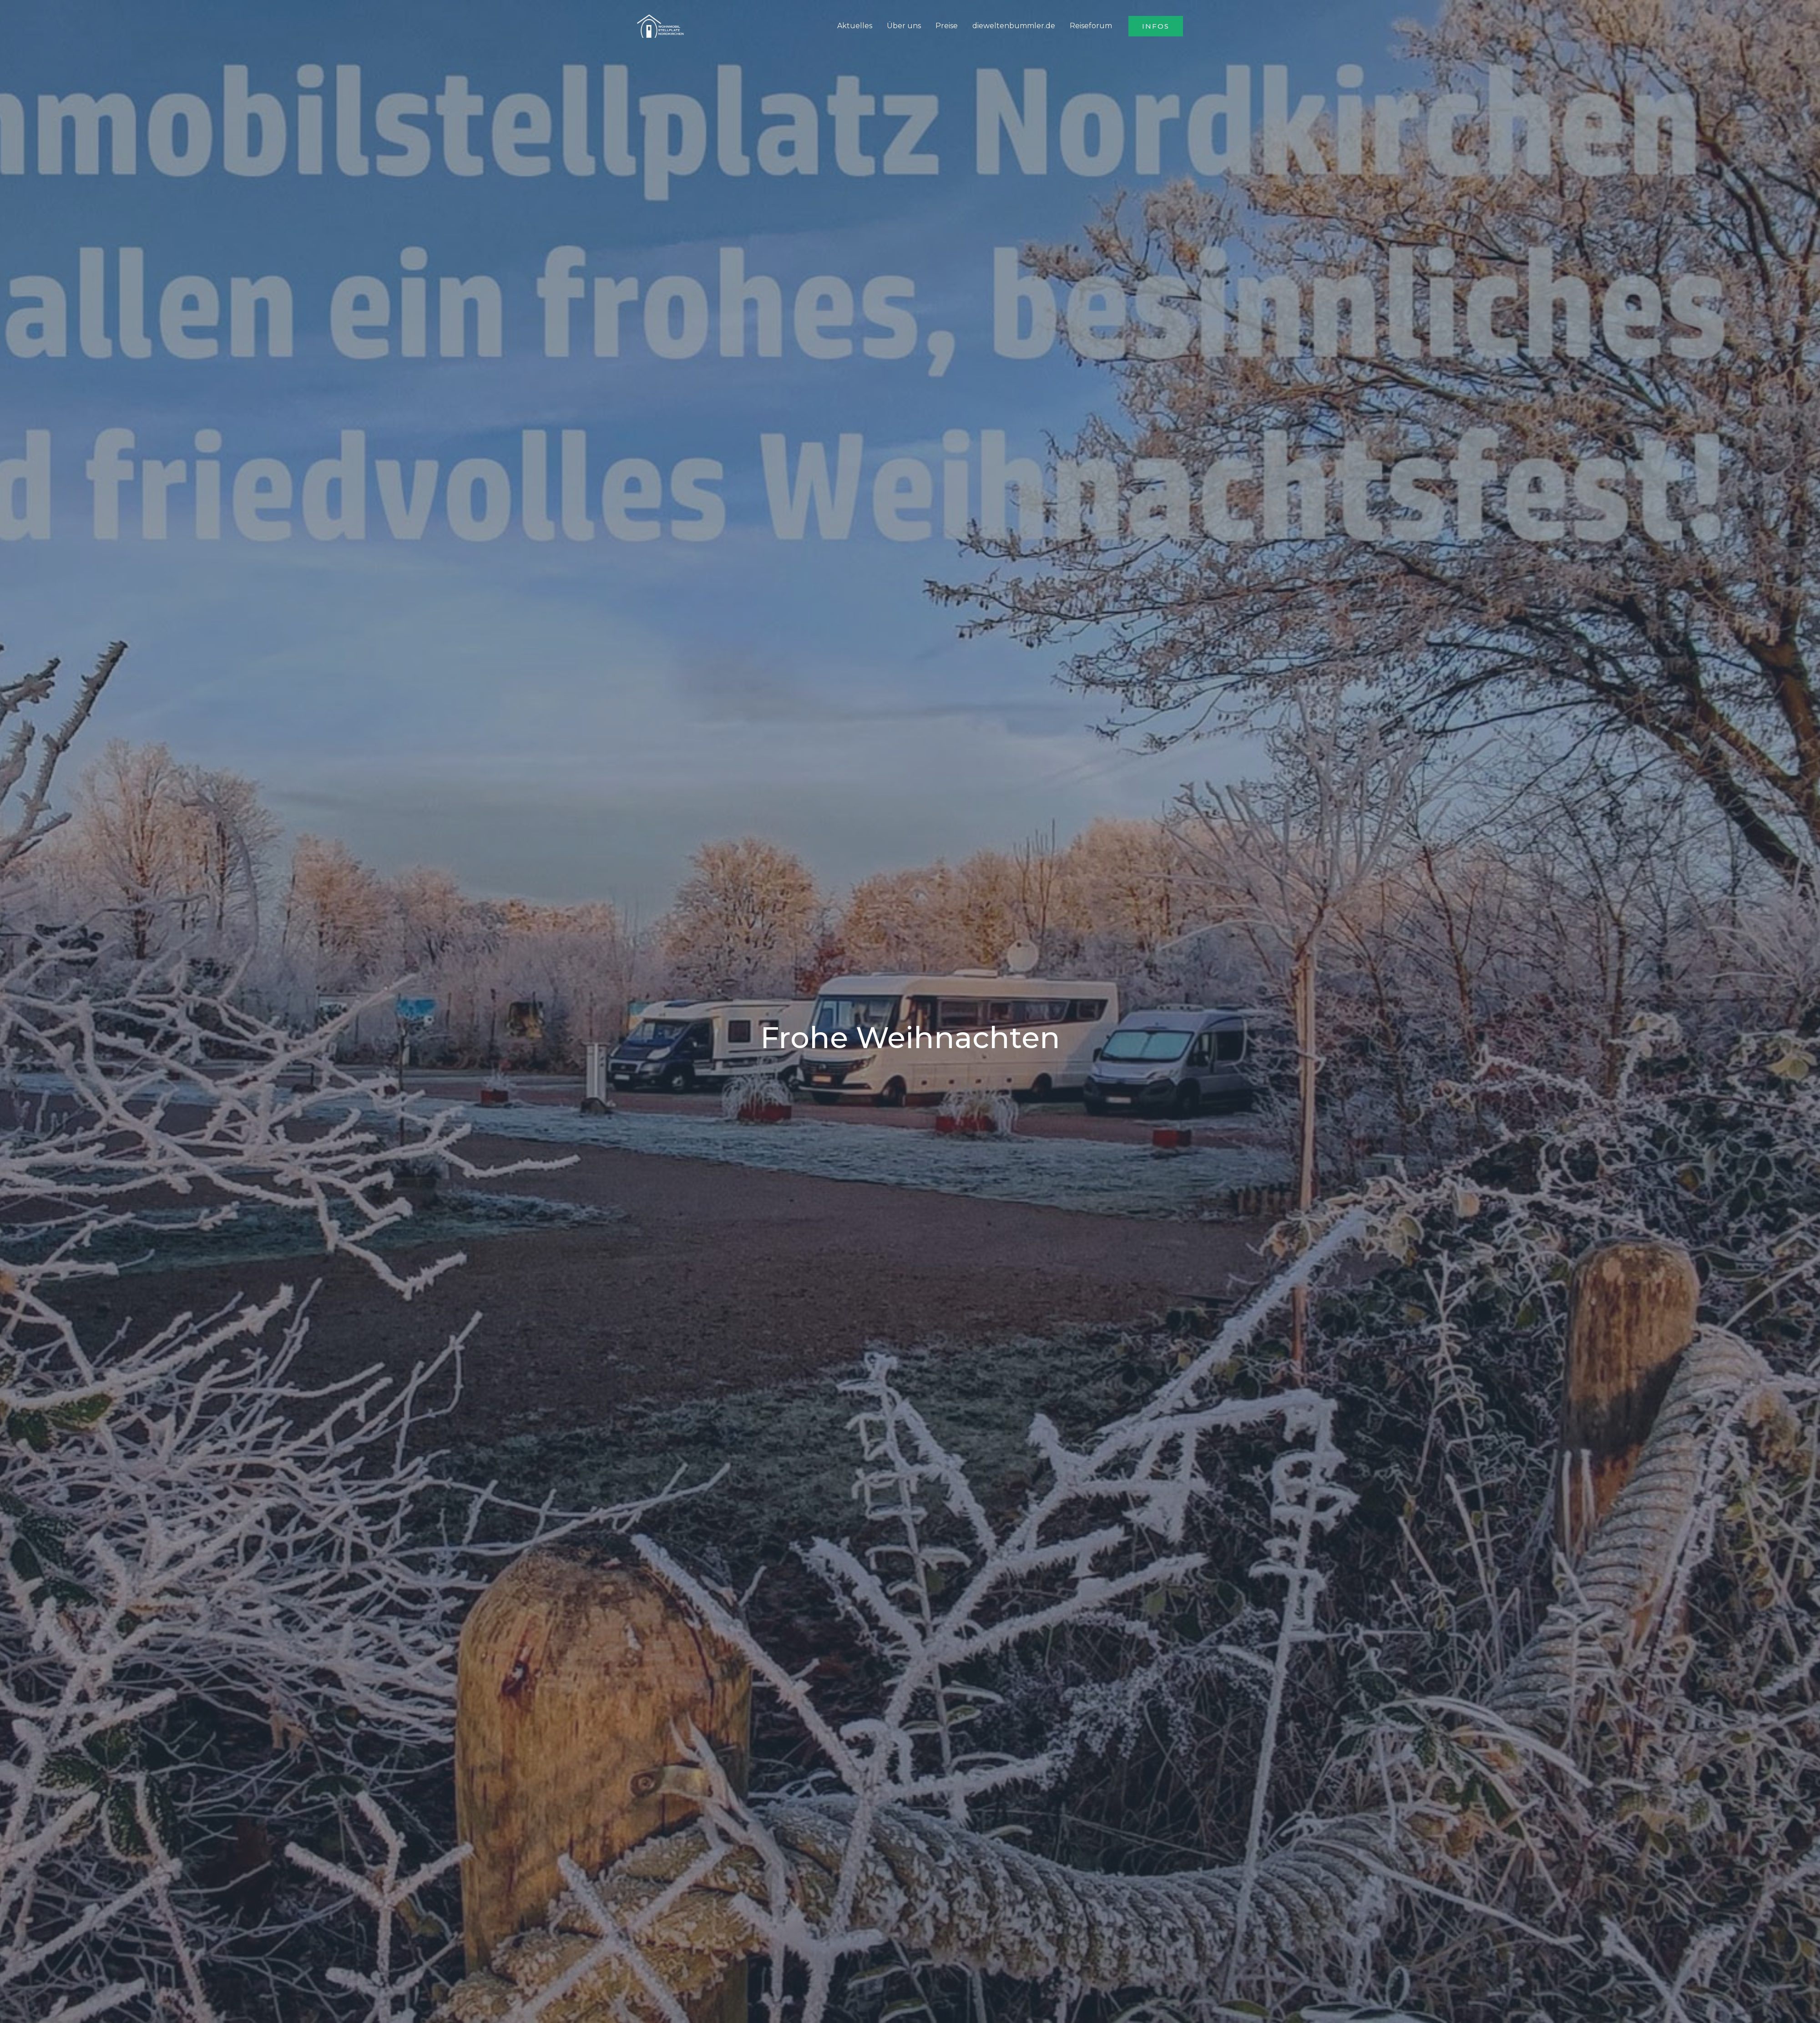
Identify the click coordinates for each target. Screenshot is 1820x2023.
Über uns (904, 25)
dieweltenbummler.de (1013, 25)
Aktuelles (854, 25)
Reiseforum (1091, 25)
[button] (1155, 26)
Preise (946, 25)
